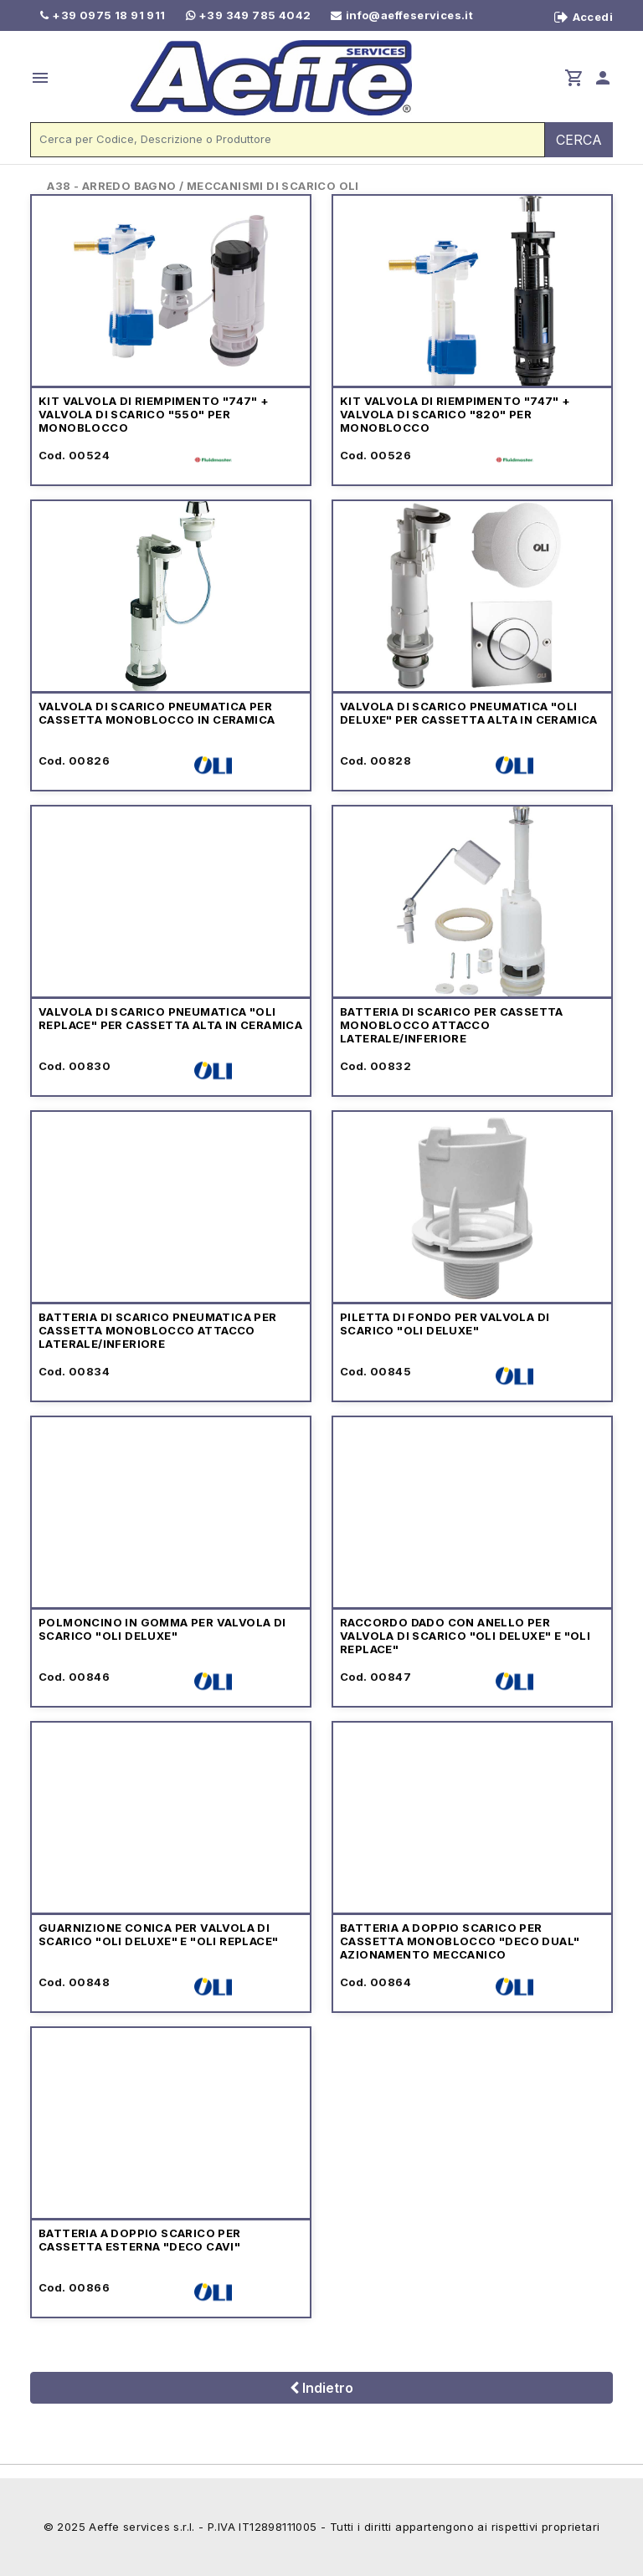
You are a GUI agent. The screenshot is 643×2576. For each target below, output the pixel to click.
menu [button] (40, 78)
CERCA (579, 139)
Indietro (321, 2387)
